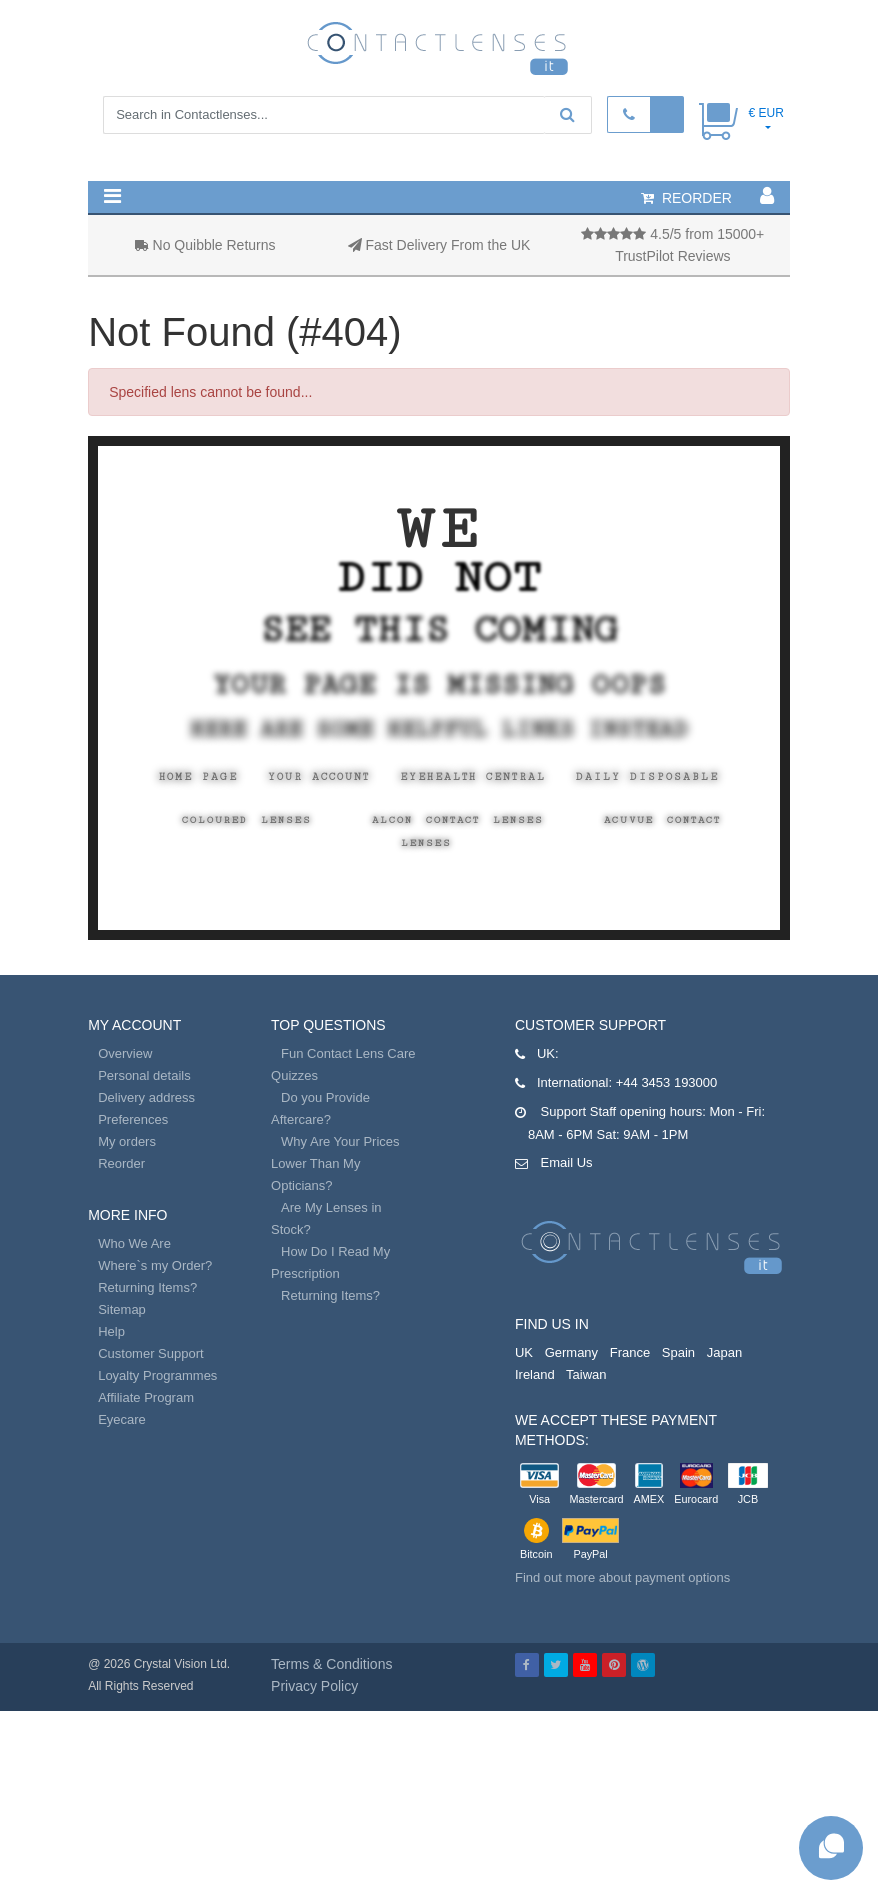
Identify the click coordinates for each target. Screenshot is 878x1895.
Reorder (121, 1163)
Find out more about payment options (622, 1577)
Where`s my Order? (155, 1265)
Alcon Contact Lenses (458, 820)
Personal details (144, 1075)
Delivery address (146, 1097)
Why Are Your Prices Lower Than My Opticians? (335, 1163)
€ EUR (765, 113)
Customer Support (151, 1353)
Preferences (133, 1119)
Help (111, 1331)
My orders (127, 1141)
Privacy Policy (314, 1686)
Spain (678, 1352)
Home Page (198, 777)
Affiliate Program (146, 1397)
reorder (686, 198)
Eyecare (122, 1419)
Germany (571, 1352)
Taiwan (586, 1374)
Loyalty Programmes (157, 1375)
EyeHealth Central (473, 777)
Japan (724, 1352)
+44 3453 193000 (667, 1082)
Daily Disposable (647, 777)
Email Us (567, 1162)
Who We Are (134, 1243)
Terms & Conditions (331, 1664)
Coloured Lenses (247, 820)
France (630, 1352)
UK (524, 1352)
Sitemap (122, 1309)
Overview (125, 1053)
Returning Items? (147, 1287)
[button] (112, 196)
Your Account (319, 777)
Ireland (535, 1374)
